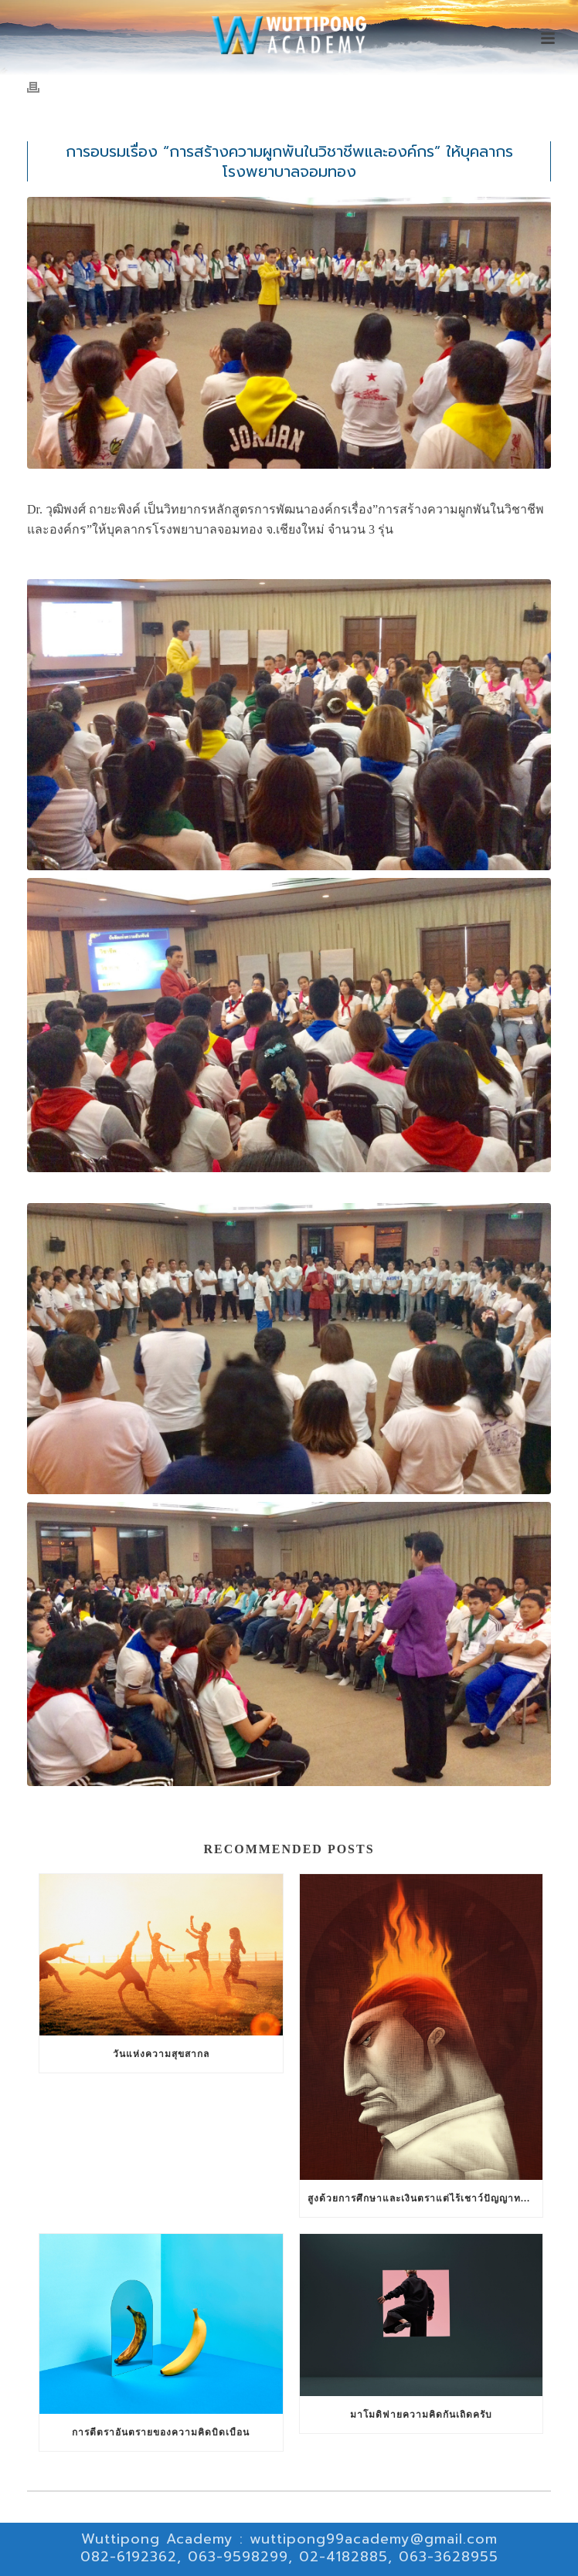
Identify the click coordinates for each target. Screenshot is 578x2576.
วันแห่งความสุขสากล (161, 2054)
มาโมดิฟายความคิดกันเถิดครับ (421, 2414)
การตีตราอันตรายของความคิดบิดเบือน (161, 2432)
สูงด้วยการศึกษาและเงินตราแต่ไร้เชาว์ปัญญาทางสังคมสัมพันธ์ (425, 2198)
